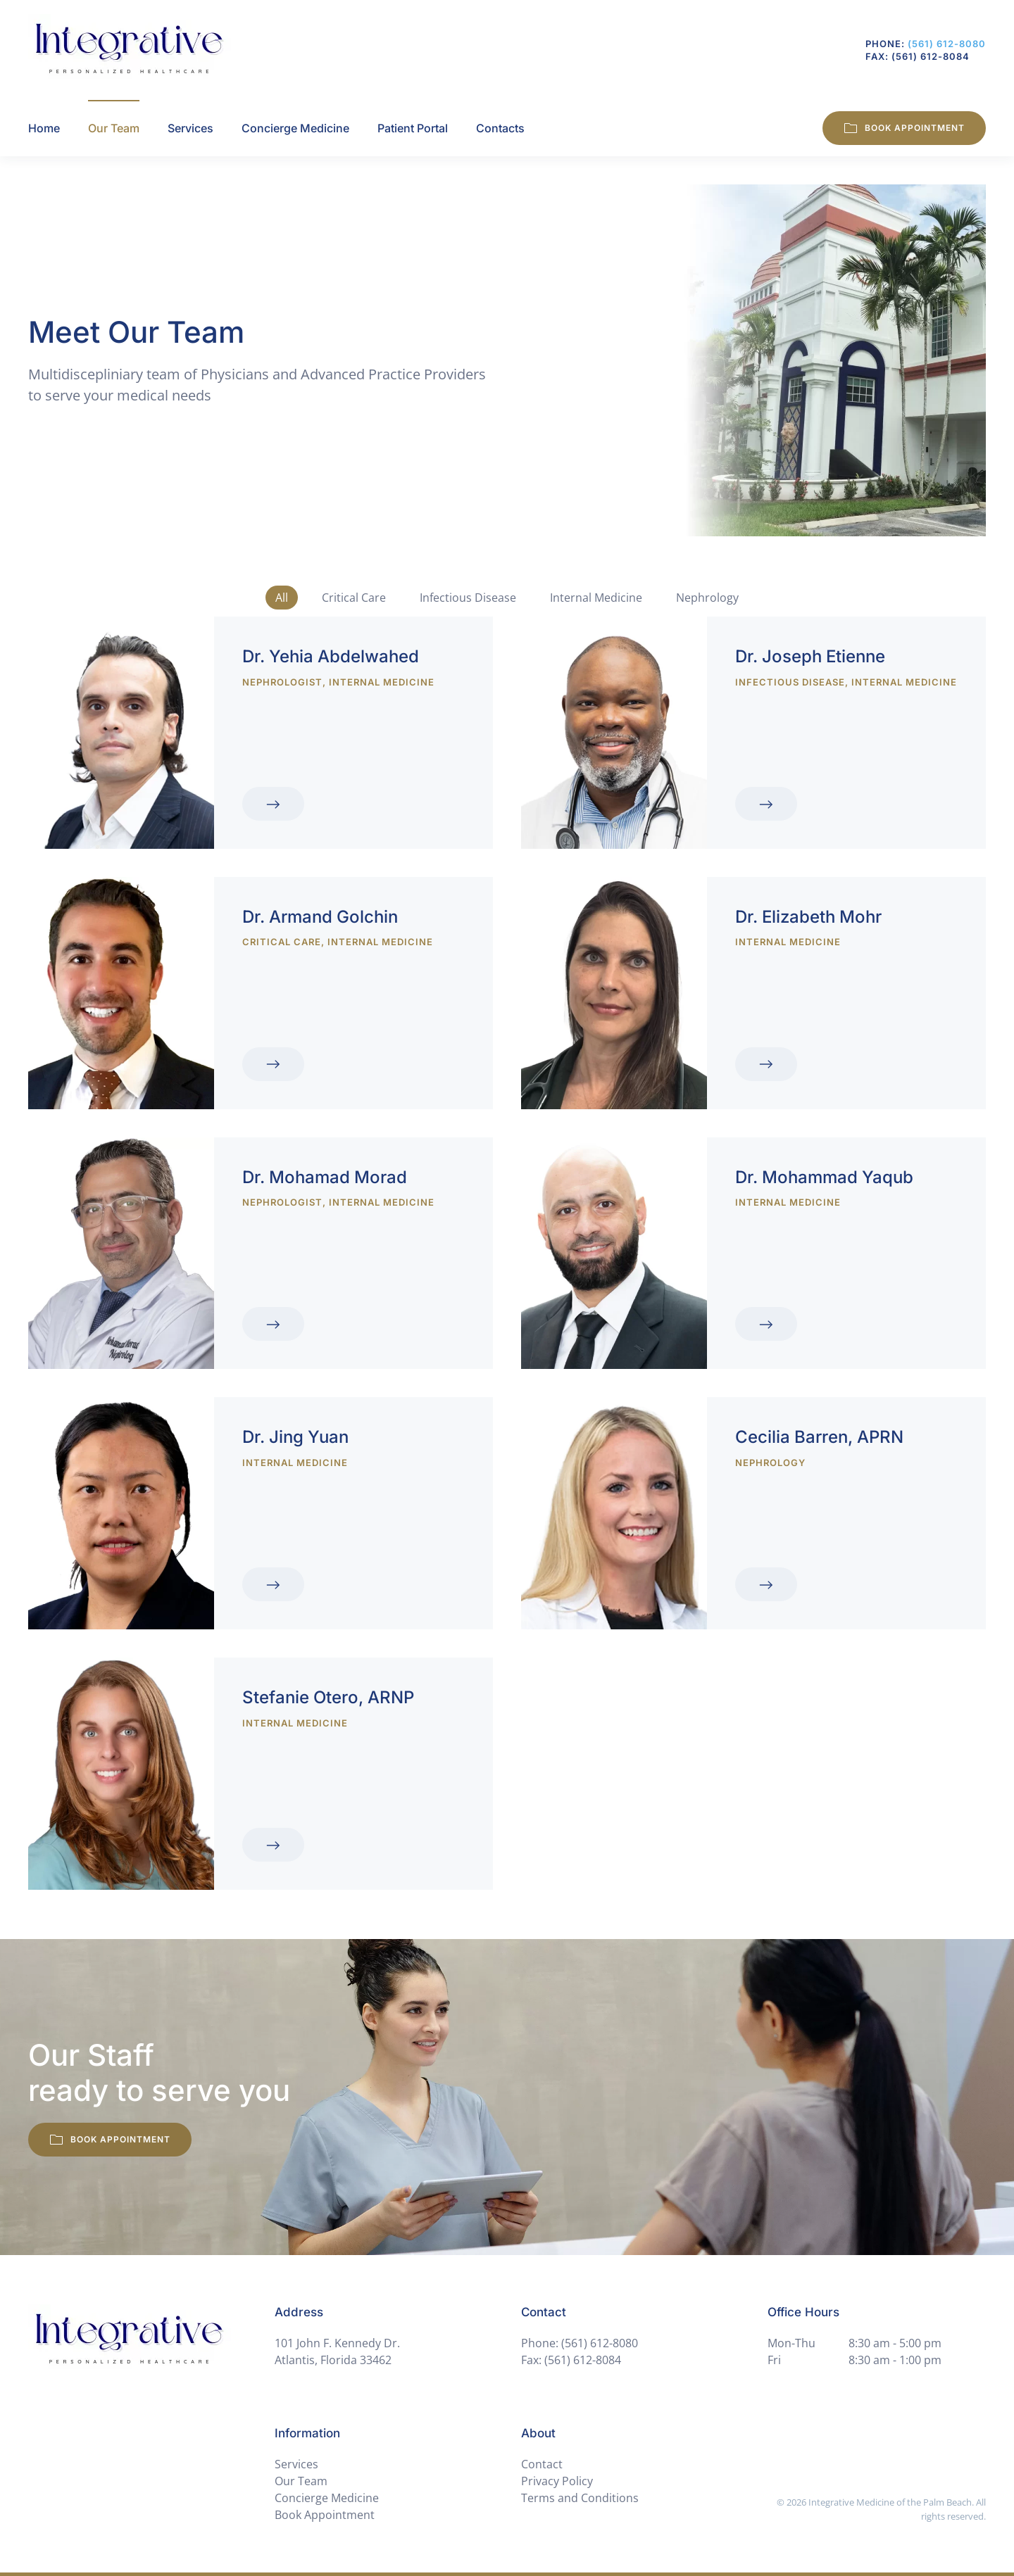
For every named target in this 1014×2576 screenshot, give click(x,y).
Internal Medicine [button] (596, 597)
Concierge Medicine (295, 128)
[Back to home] (129, 50)
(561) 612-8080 (947, 43)
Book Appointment (904, 128)
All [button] (281, 597)
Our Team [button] (113, 128)
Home (44, 128)
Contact (542, 2464)
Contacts (500, 128)
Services (190, 128)
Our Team (301, 2481)
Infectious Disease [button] (468, 597)
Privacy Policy (557, 2481)
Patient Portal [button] (412, 128)
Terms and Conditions (580, 2498)
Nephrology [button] (707, 597)
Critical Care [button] (354, 597)
